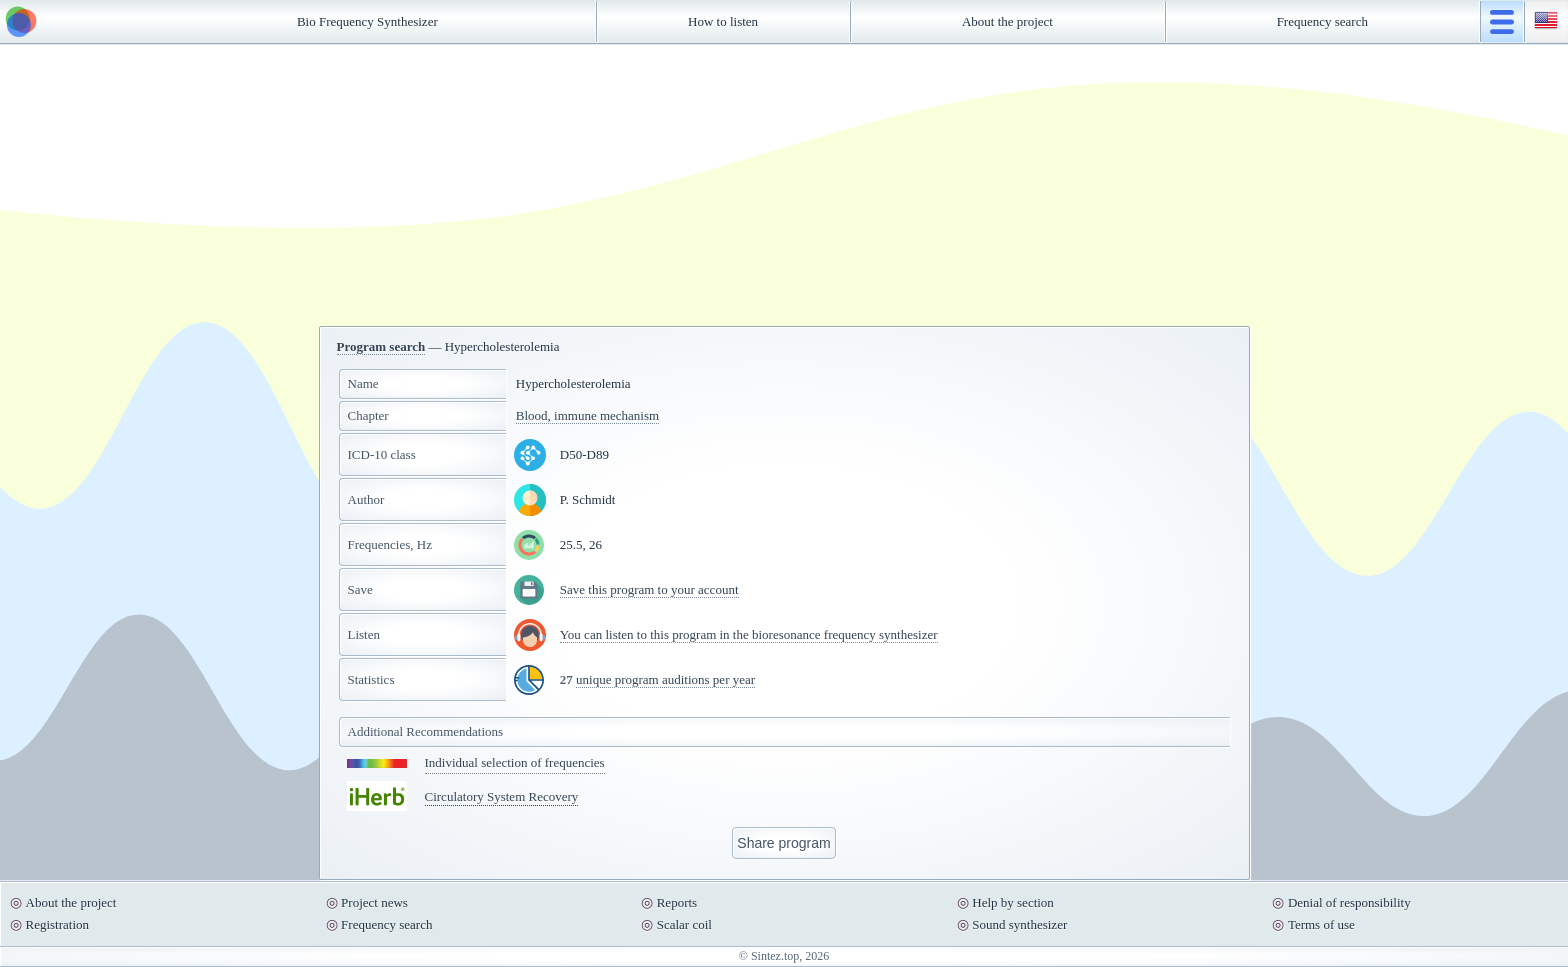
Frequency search (1322, 21)
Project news (374, 902)
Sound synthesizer (1019, 924)
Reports (677, 902)
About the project (1007, 21)
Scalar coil (684, 924)
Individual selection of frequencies (515, 762)
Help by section (1013, 902)
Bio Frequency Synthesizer (367, 21)
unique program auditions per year (665, 679)
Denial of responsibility (1349, 902)
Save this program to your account (649, 589)
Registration (58, 924)
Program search (381, 346)
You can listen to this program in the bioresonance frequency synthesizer (749, 634)
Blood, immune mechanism (587, 415)
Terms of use (1321, 924)
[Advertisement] (784, 185)
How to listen (723, 21)
